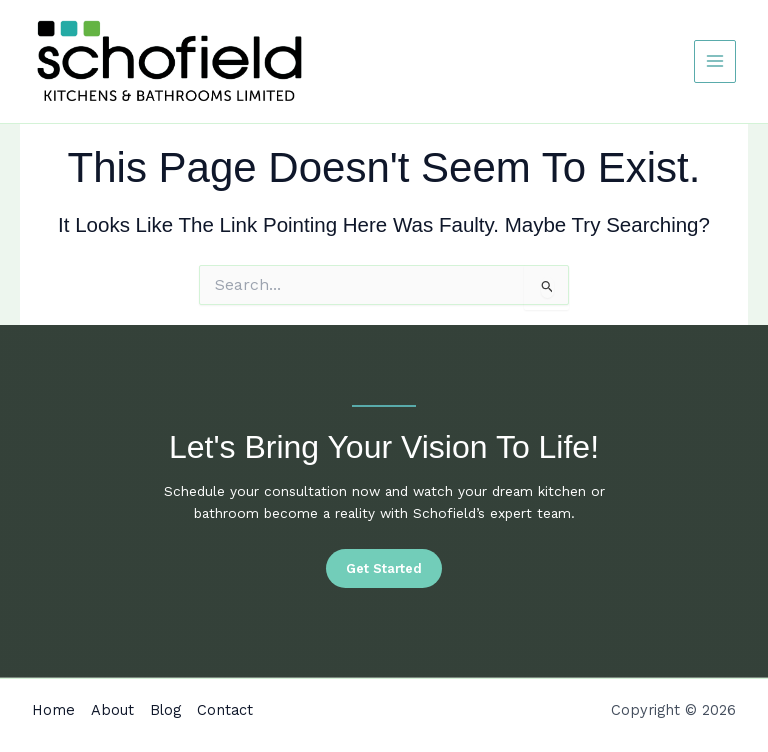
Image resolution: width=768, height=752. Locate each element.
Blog (165, 710)
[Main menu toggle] (715, 61)
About (112, 710)
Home (53, 710)
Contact (225, 710)
